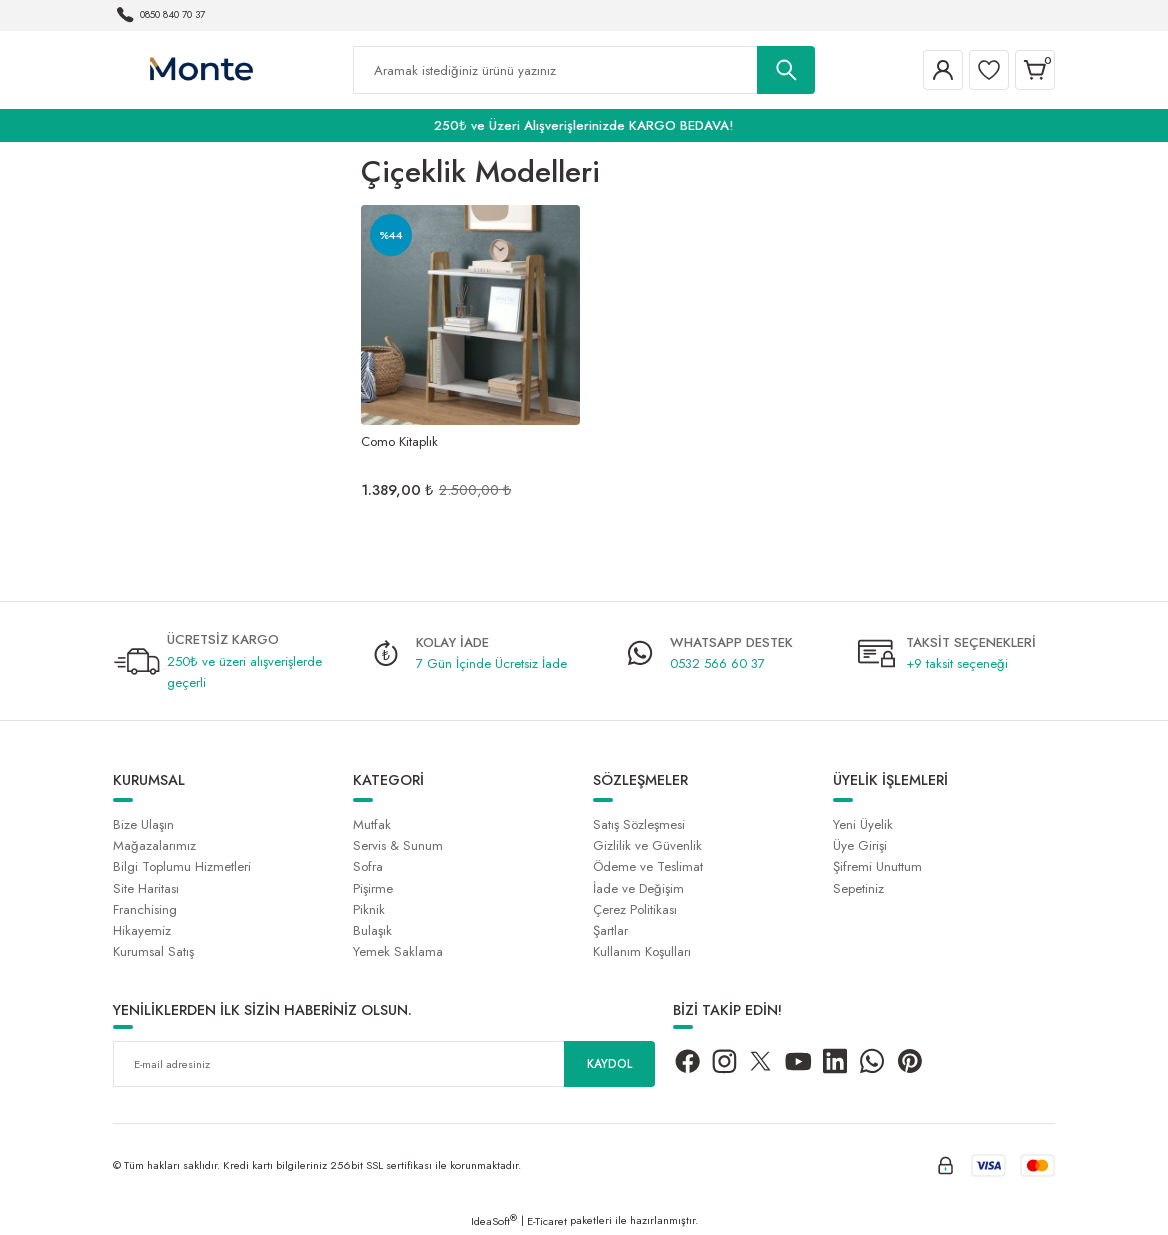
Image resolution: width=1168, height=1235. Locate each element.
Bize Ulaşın (143, 824)
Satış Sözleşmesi (639, 824)
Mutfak (372, 824)
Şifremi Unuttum (877, 866)
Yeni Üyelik (863, 824)
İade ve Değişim (638, 888)
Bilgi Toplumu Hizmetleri (182, 866)
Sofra (368, 866)
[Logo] (200, 69)
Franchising (145, 909)
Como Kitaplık (399, 441)
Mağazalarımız (154, 845)
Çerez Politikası (635, 909)
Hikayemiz (142, 930)
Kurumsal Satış (153, 951)
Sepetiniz (858, 888)
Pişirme (373, 888)
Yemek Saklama (398, 951)
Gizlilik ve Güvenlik (647, 845)
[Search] (584, 70)
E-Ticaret (547, 1221)
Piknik (369, 909)
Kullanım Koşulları (642, 951)
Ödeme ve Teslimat (648, 866)
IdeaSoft (494, 1221)
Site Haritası (146, 888)
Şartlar (610, 930)
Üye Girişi (860, 845)
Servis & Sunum (398, 845)
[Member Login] (943, 70)
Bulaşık (372, 930)
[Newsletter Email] (384, 1064)
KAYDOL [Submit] (610, 1064)
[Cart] (1035, 70)
